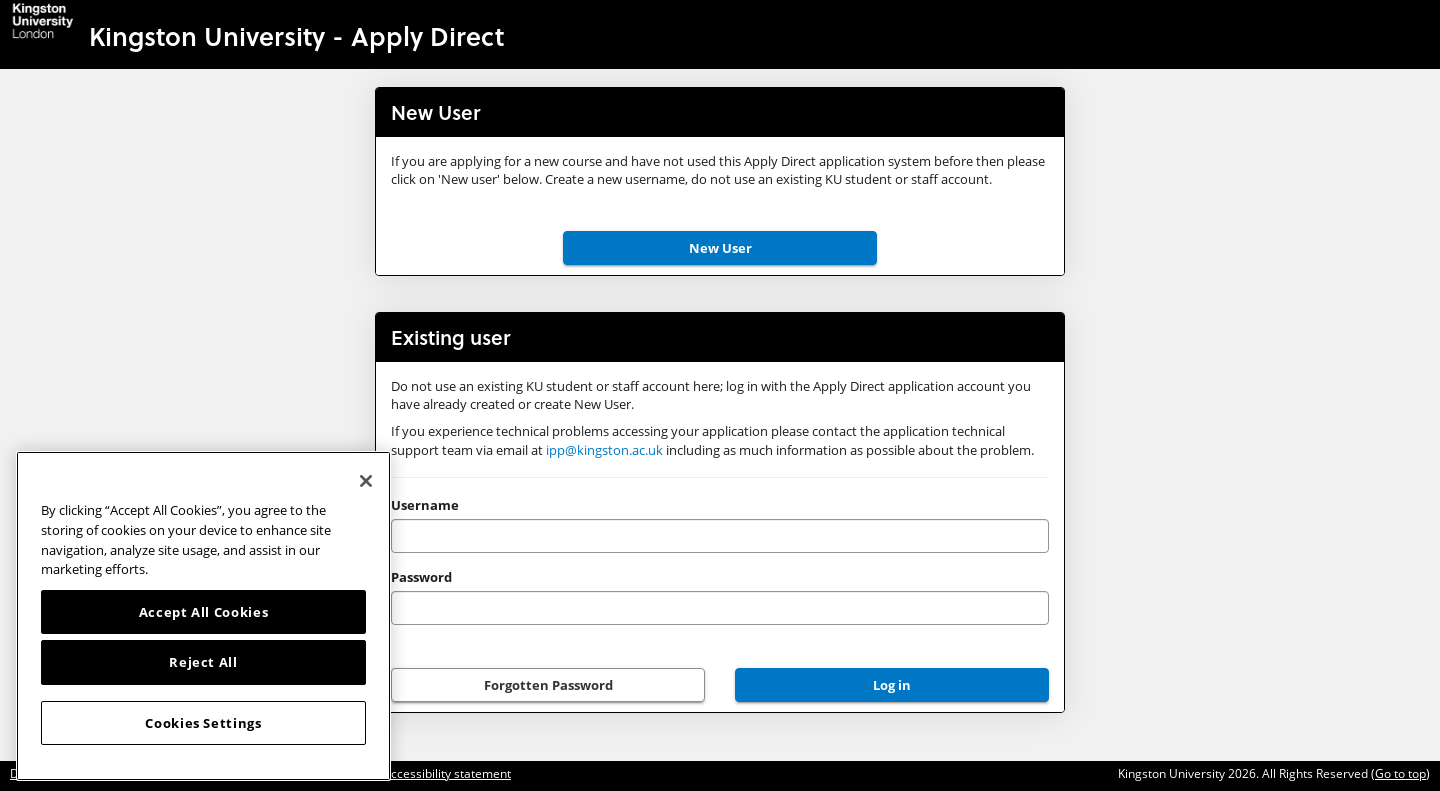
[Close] (366, 481)
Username (425, 505)
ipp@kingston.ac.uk (604, 450)
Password (421, 577)
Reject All (203, 662)
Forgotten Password (548, 685)
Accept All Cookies (204, 612)
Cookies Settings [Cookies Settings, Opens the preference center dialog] (203, 723)
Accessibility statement (447, 773)
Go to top (1400, 773)
